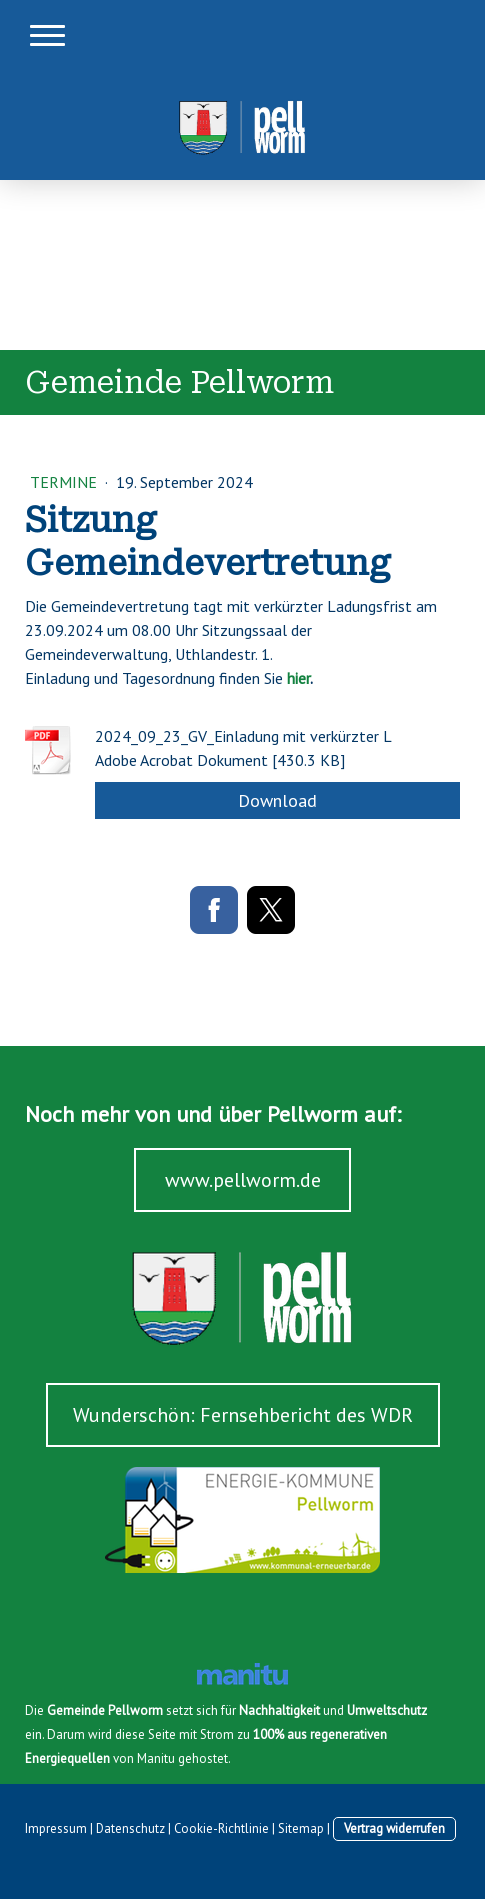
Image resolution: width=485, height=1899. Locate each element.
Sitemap (301, 1828)
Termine (65, 482)
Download (277, 800)
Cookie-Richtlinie (221, 1828)
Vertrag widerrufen (394, 1828)
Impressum (56, 1828)
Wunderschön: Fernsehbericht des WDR (243, 1415)
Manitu (156, 1758)
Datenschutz (130, 1828)
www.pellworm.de (243, 1180)
